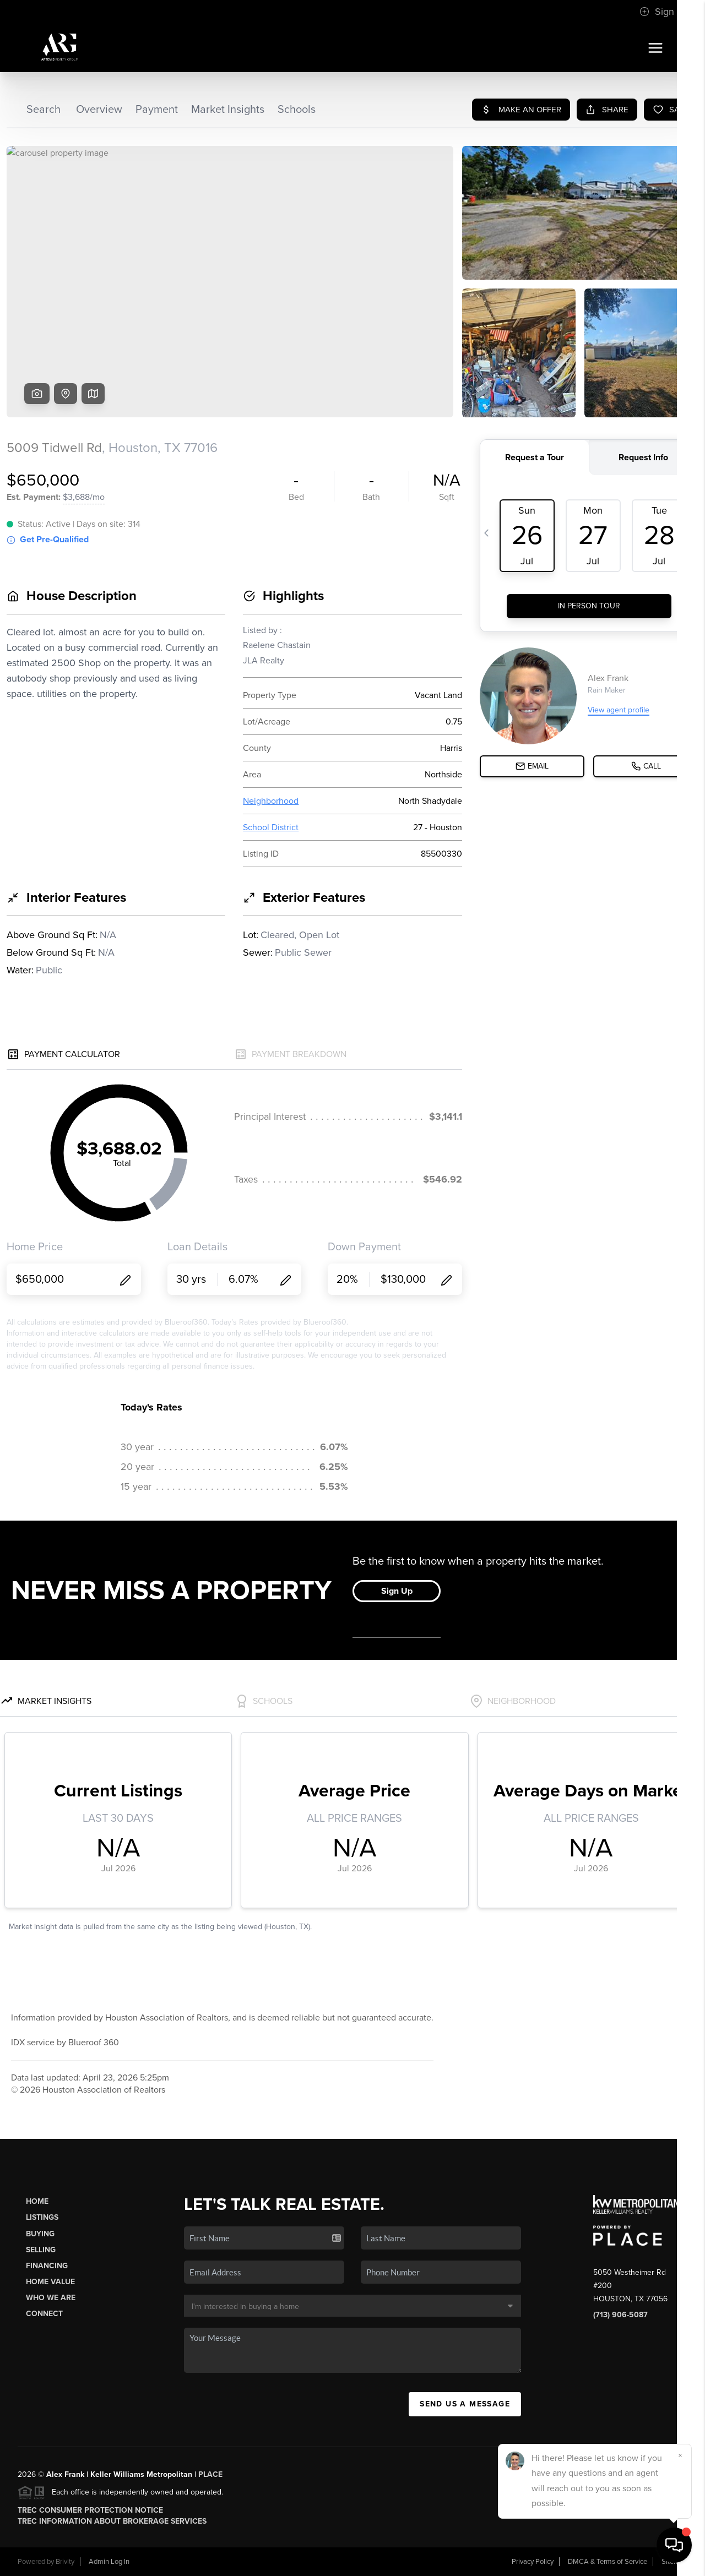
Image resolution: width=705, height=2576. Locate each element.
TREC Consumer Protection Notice (90, 2510)
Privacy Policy (533, 2561)
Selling (41, 2249)
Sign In (662, 11)
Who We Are (50, 2297)
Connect (44, 2313)
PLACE (210, 2474)
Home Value (50, 2281)
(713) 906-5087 (620, 2314)
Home (37, 2201)
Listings (42, 2217)
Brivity (65, 2561)
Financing (47, 2265)
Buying (40, 2234)
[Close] (680, 2455)
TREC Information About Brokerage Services (112, 2521)
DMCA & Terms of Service (607, 2561)
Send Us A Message (465, 2404)
